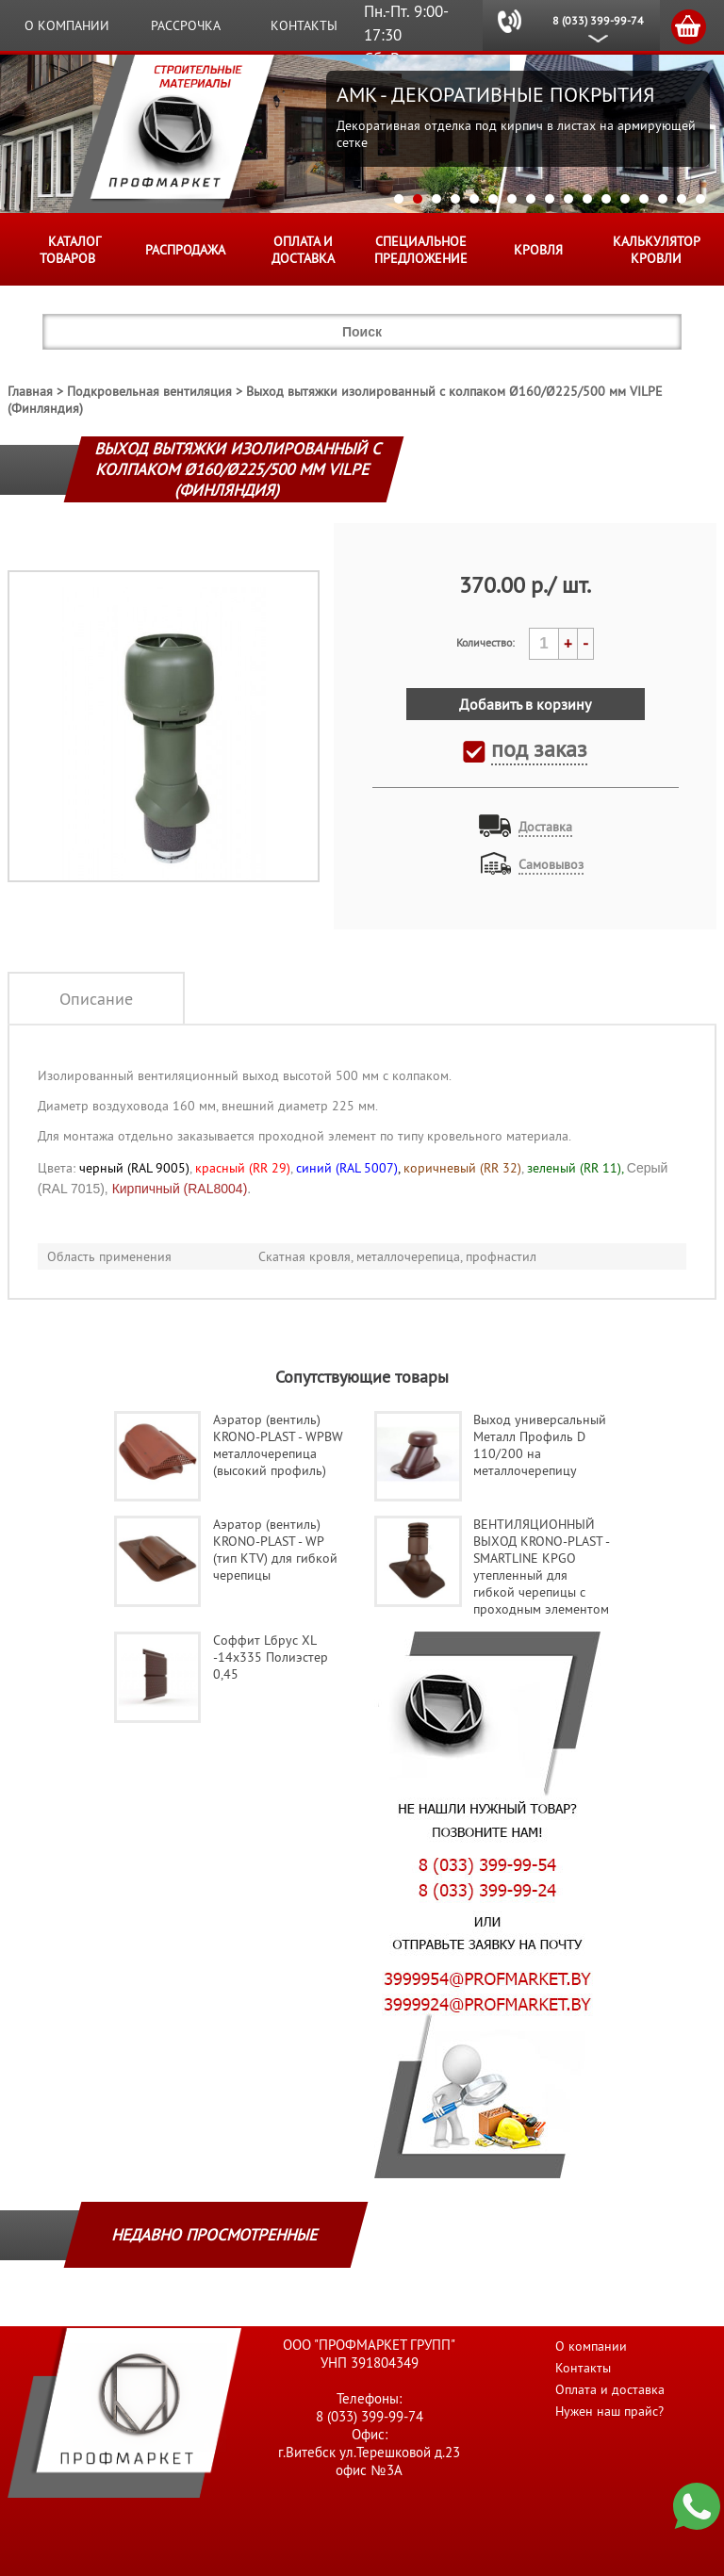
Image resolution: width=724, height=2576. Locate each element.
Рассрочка (186, 25)
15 (662, 199)
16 (681, 199)
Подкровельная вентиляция (149, 391)
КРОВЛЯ (538, 249)
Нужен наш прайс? (609, 2411)
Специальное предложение (421, 250)
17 (700, 199)
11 (587, 199)
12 (606, 199)
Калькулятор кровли (656, 250)
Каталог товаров (70, 250)
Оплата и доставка (303, 250)
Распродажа (185, 249)
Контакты (304, 25)
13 (625, 199)
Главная (30, 391)
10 (568, 199)
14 (644, 199)
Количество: (485, 642)
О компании (67, 25)
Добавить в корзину (525, 704)
